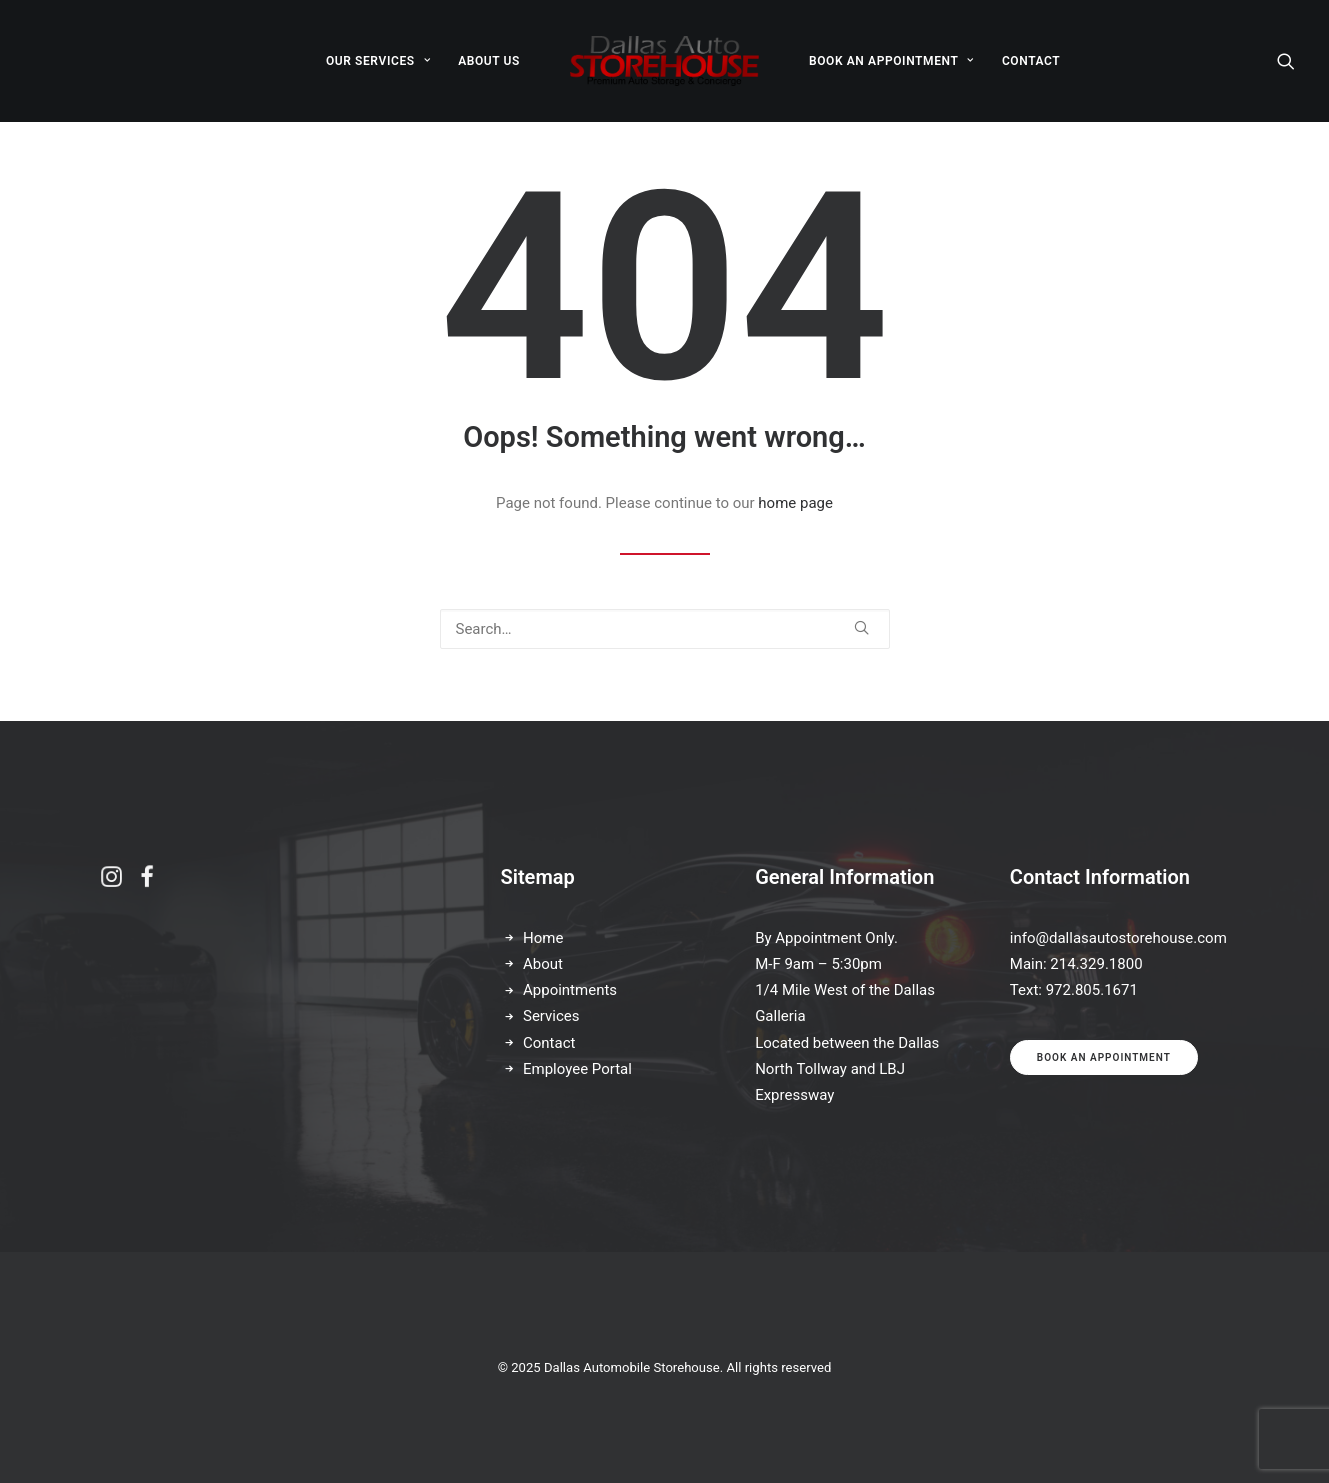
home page (795, 503)
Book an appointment (1104, 1057)
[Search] (1286, 61)
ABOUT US (489, 61)
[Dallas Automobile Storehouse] (664, 61)
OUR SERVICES (378, 61)
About (543, 964)
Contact (549, 1043)
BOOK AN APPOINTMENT (891, 61)
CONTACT (1031, 61)
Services (551, 1016)
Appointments (570, 990)
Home (543, 938)
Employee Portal (577, 1069)
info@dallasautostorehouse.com (1118, 938)
